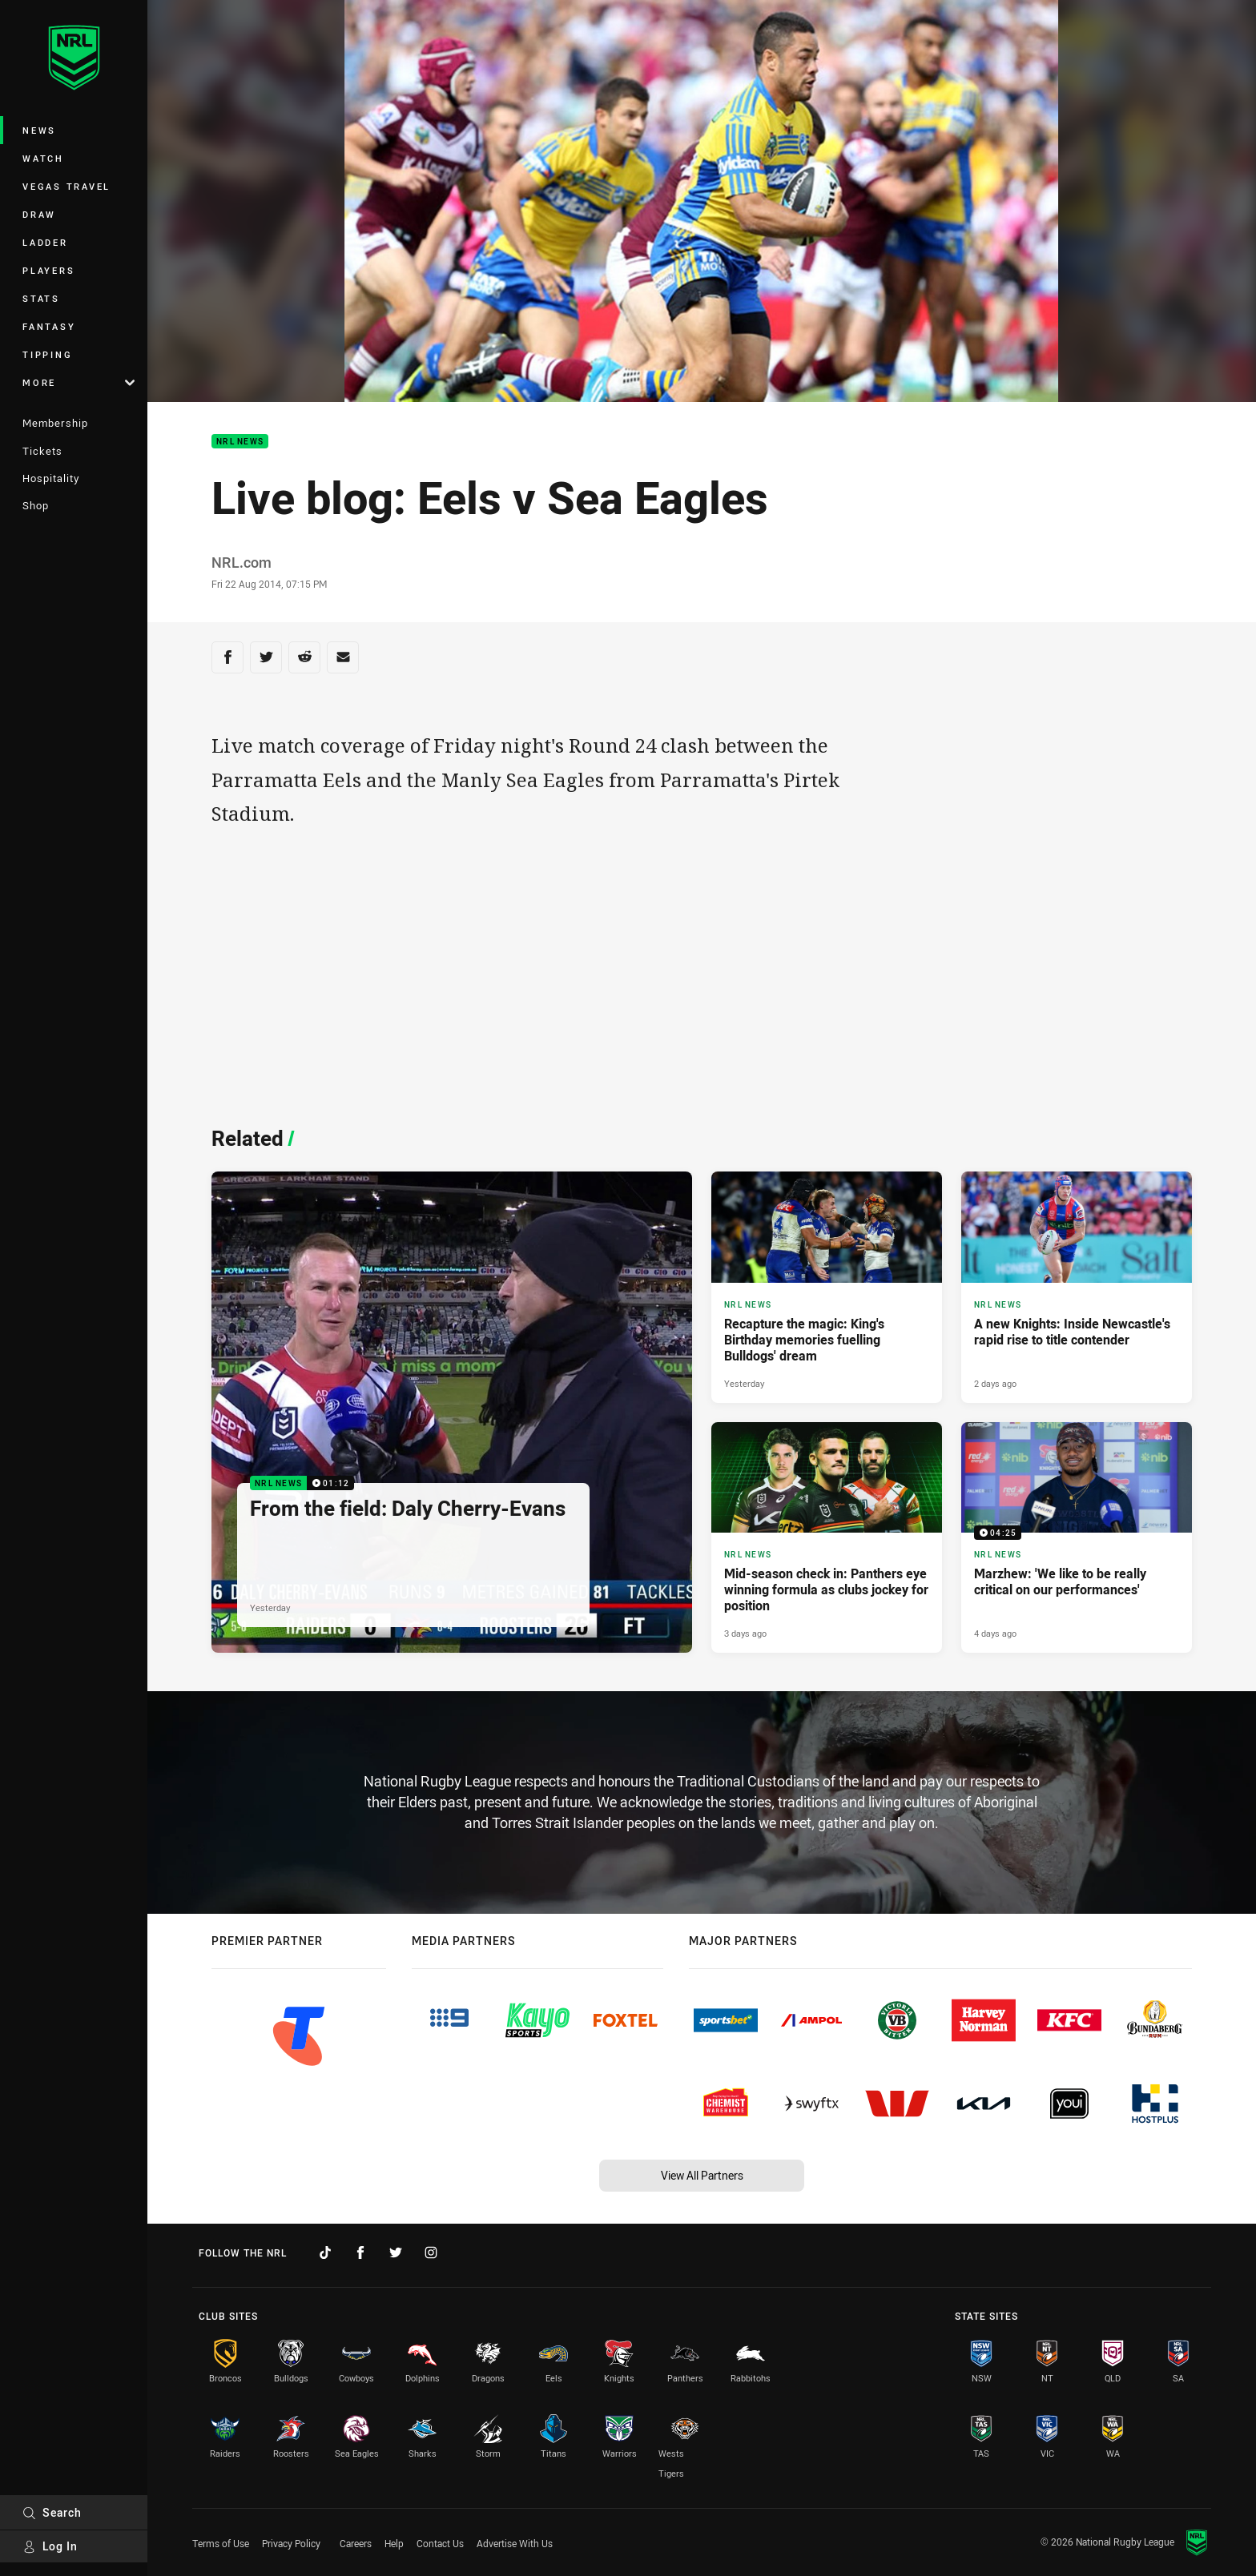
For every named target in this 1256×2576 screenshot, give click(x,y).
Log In (50, 2546)
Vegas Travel (66, 186)
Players (48, 270)
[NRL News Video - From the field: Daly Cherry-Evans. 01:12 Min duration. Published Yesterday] (451, 1412)
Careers (356, 2543)
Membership (55, 423)
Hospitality (50, 478)
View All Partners (702, 2175)
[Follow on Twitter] (395, 2252)
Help (394, 2543)
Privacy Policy (291, 2543)
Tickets (42, 451)
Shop (35, 505)
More (78, 382)
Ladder (45, 242)
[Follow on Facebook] (360, 2252)
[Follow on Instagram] (431, 2252)
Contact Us (440, 2543)
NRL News (240, 441)
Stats (41, 298)
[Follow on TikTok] (325, 2252)
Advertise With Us (515, 2543)
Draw (39, 214)
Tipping (47, 354)
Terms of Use (220, 2543)
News (39, 130)
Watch (43, 158)
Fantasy (48, 326)
